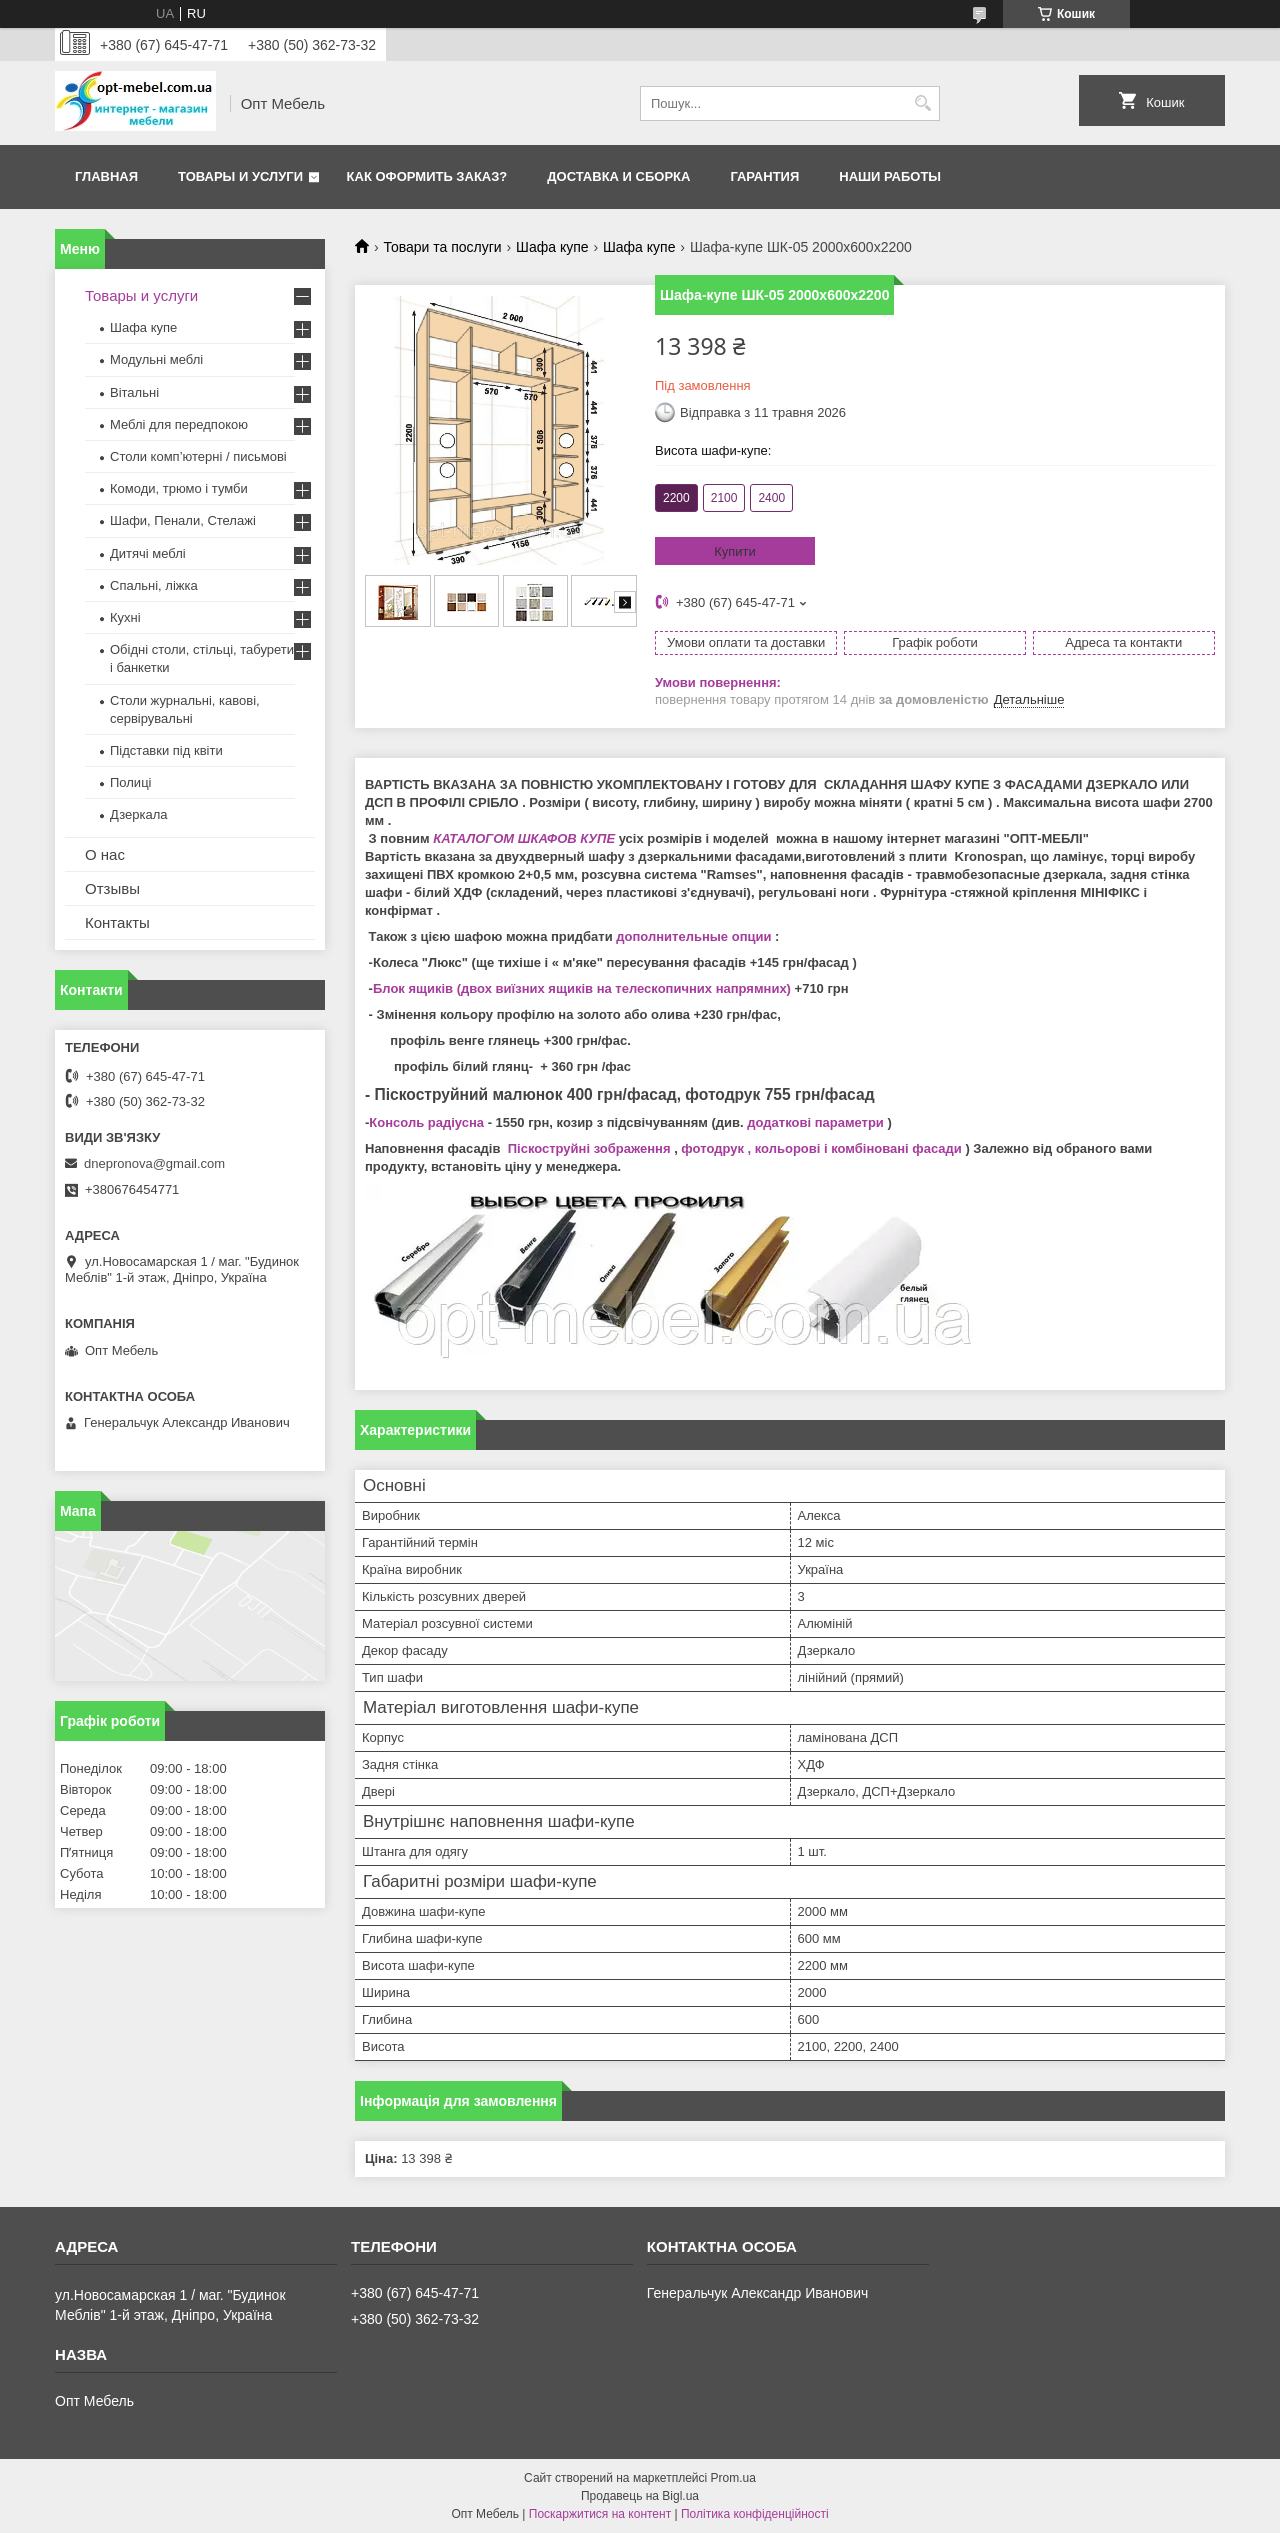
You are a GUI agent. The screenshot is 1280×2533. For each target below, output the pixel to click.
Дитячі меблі (148, 553)
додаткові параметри (815, 1122)
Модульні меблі (156, 359)
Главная (106, 176)
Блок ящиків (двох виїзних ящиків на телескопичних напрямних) (582, 988)
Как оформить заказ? (427, 176)
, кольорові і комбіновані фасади (853, 1148)
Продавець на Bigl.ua (640, 2496)
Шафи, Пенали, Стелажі (183, 520)
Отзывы (112, 888)
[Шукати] (922, 103)
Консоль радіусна (426, 1122)
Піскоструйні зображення (589, 1148)
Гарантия (764, 176)
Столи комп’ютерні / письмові (198, 456)
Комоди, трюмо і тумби (179, 488)
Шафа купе (552, 247)
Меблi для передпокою (179, 424)
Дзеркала (139, 814)
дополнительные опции (693, 936)
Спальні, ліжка (154, 585)
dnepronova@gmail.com (154, 1163)
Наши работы (890, 176)
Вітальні (134, 392)
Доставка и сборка (618, 176)
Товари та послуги (442, 247)
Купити (735, 551)
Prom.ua (733, 2478)
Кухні (125, 617)
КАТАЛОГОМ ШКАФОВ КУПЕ (524, 838)
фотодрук (712, 1148)
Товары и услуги (240, 176)
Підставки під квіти (166, 750)
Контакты (117, 922)
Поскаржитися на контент (600, 2514)
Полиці (130, 782)
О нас (105, 854)
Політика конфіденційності (755, 2514)
